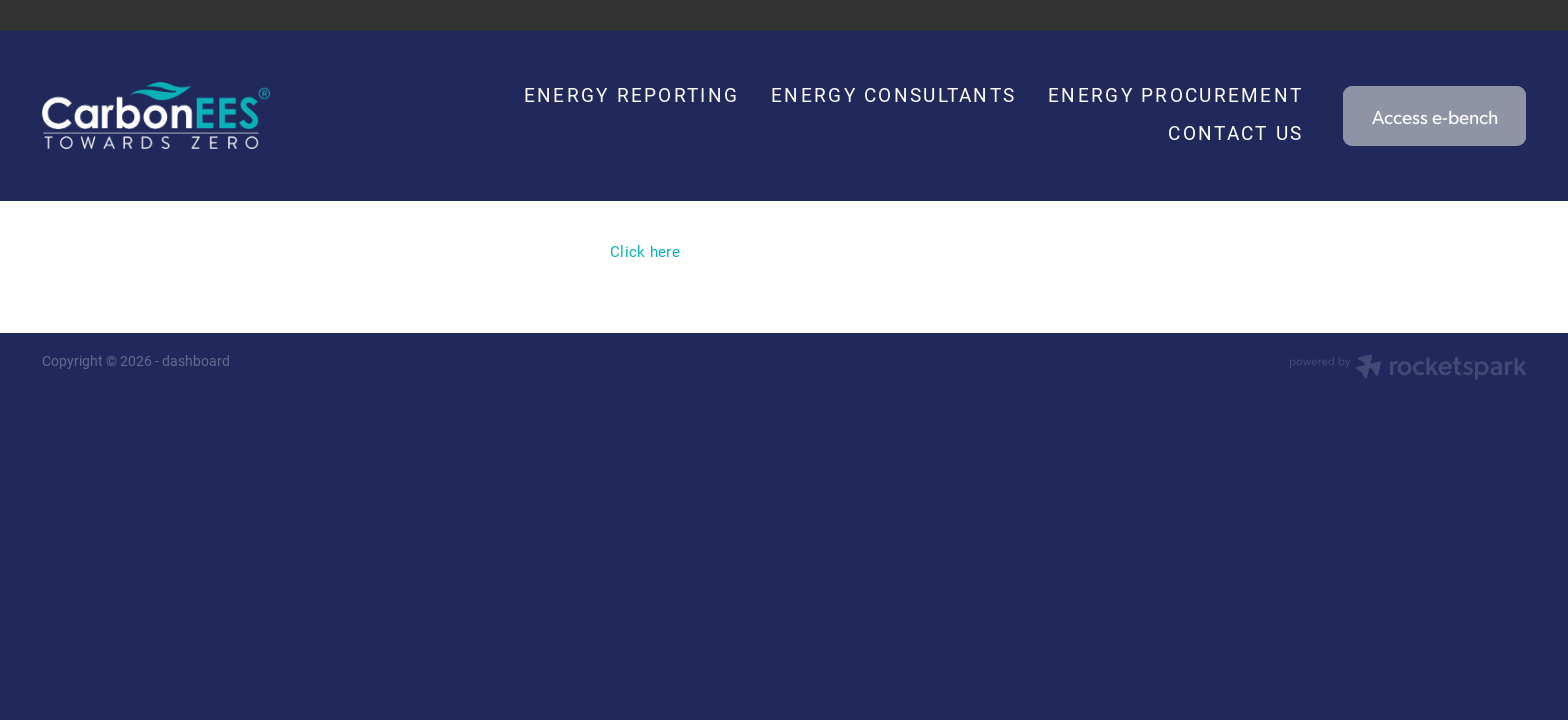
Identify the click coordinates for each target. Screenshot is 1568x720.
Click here (645, 251)
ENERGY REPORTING (631, 94)
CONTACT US (1235, 132)
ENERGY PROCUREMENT (1175, 94)
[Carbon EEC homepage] (190, 115)
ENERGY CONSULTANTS (893, 94)
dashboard (196, 360)
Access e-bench (1435, 116)
